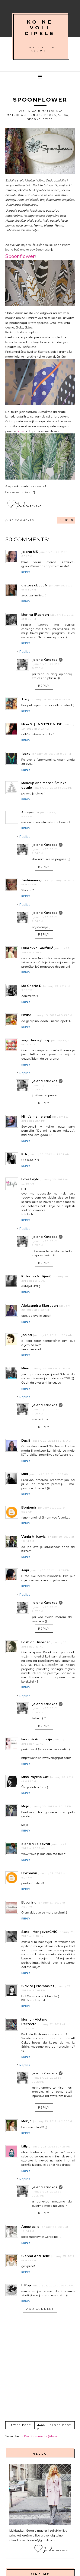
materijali (17, 114)
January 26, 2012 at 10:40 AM (52, 2285)
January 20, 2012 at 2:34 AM (53, 1335)
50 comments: (22, 520)
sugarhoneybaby (35, 1040)
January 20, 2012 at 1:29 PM (50, 1570)
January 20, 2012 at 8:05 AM (50, 1368)
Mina (25, 1368)
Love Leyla (30, 1179)
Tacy (25, 699)
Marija (26, 2121)
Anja (25, 1570)
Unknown (29, 1873)
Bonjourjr (29, 1507)
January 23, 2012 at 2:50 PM (52, 2121)
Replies (24, 652)
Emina (26, 1015)
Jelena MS (29, 551)
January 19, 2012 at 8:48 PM (50, 699)
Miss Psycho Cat (35, 1777)
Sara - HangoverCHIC (39, 1931)
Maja (25, 1806)
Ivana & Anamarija (36, 1739)
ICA (24, 1154)
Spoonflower (40, 119)
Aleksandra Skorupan (39, 1305)
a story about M (34, 585)
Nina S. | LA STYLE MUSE (41, 724)
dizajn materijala (45, 110)
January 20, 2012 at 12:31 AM (49, 1154)
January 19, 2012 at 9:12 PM (53, 787)
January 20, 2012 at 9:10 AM (49, 1474)
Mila (24, 1474)
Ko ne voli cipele (40, 27)
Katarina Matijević (36, 1276)
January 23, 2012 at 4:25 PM (51, 2146)
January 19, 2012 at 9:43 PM (52, 1015)
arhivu (21, 431)
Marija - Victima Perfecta (34, 2021)
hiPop (26, 2285)
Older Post (60, 2425)
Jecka (26, 753)
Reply (25, 572)
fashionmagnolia (35, 880)
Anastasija (30, 2226)
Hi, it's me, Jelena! (36, 1116)
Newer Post (20, 2425)
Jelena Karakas (44, 659)
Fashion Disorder (35, 1642)
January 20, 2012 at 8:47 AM (51, 1440)
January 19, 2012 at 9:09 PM (51, 753)
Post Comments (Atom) (41, 2436)
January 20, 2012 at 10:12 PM (51, 1806)
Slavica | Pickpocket (37, 1986)
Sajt (68, 114)
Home (41, 2427)
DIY (22, 110)
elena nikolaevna (35, 1843)
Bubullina (28, 1902)
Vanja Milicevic (33, 1536)
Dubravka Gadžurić (37, 948)
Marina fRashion (35, 614)
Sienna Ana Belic (35, 2256)
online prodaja (45, 114)
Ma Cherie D (31, 986)
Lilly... (25, 2146)
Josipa (26, 1335)
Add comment (40, 2308)
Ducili (25, 1440)
